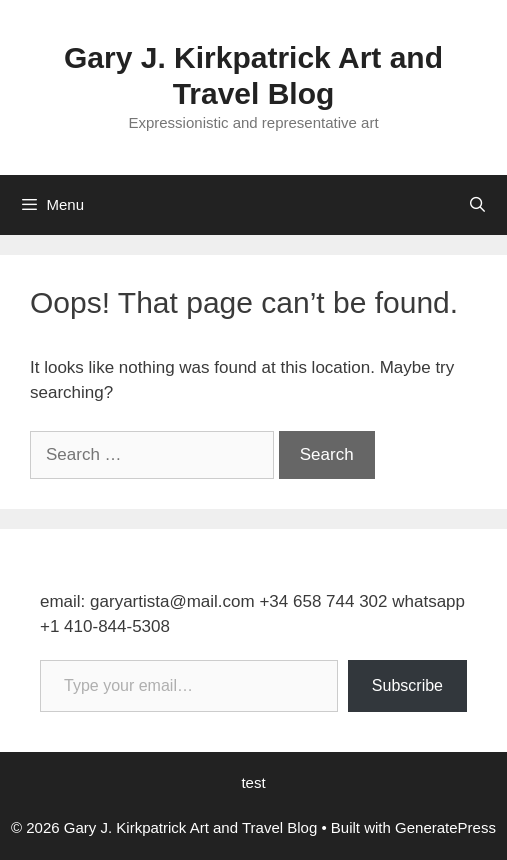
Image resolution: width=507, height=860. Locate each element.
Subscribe (407, 685)
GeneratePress (445, 827)
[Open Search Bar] (477, 205)
